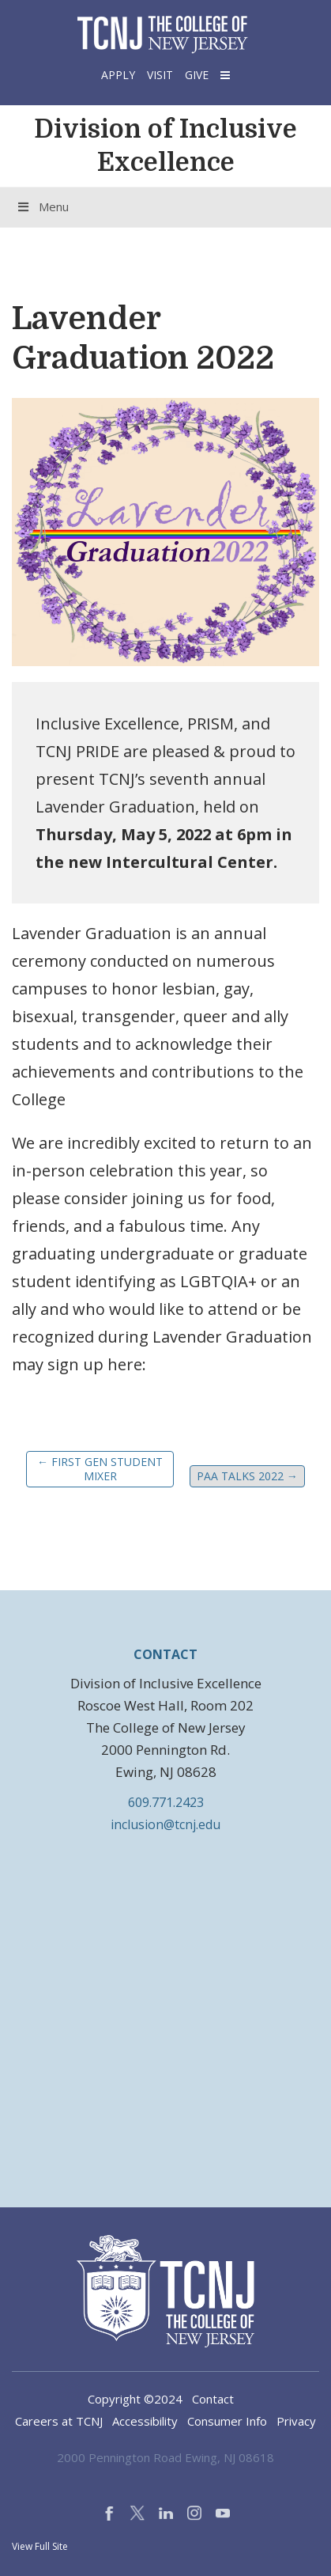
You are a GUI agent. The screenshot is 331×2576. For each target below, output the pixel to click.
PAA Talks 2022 (247, 1475)
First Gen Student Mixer (100, 1468)
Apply (118, 74)
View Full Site (40, 2546)
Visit (160, 74)
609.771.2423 (166, 1802)
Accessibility (145, 2421)
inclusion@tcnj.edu (165, 1824)
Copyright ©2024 (135, 2399)
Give (197, 74)
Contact (213, 2399)
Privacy (296, 2421)
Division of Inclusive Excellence (165, 146)
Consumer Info (227, 2421)
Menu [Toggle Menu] (42, 206)
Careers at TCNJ (59, 2421)
